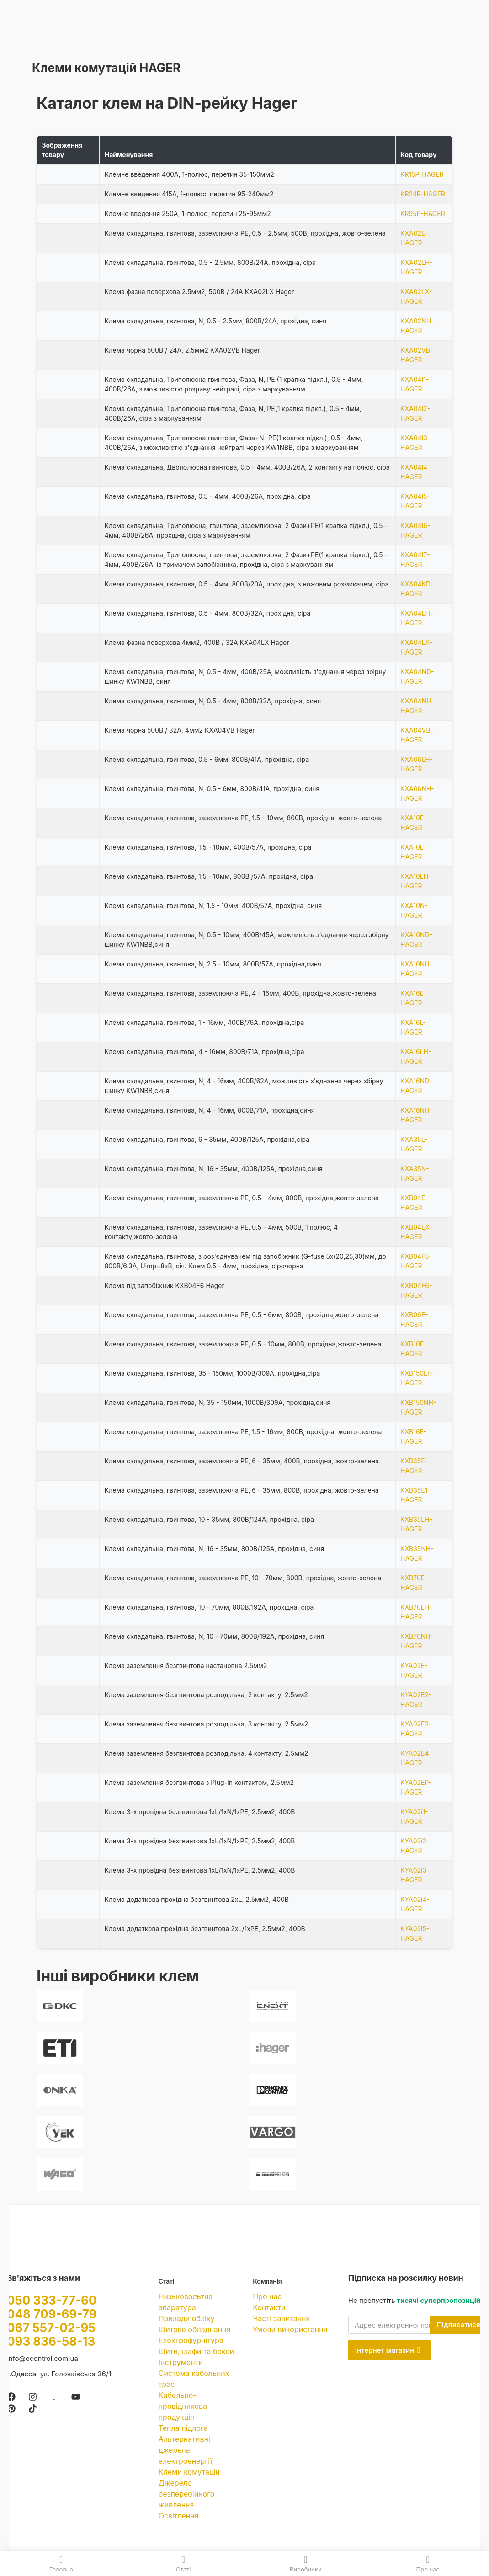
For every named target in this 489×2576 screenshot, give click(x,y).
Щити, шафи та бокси (196, 2351)
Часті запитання (281, 2318)
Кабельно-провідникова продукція (183, 2406)
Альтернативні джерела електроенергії (185, 2449)
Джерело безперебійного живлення (187, 2493)
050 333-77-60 (52, 2300)
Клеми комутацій (189, 2471)
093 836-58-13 (51, 2341)
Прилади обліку (187, 2318)
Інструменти (181, 2362)
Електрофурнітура (191, 2340)
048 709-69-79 (51, 2314)
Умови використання (290, 2329)
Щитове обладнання (195, 2329)
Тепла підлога (183, 2428)
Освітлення (179, 2515)
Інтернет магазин (387, 2350)
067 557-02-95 (51, 2328)
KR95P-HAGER (422, 213)
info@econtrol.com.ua (42, 2358)
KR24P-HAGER (422, 194)
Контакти (269, 2307)
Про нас (267, 2296)
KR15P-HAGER (422, 174)
